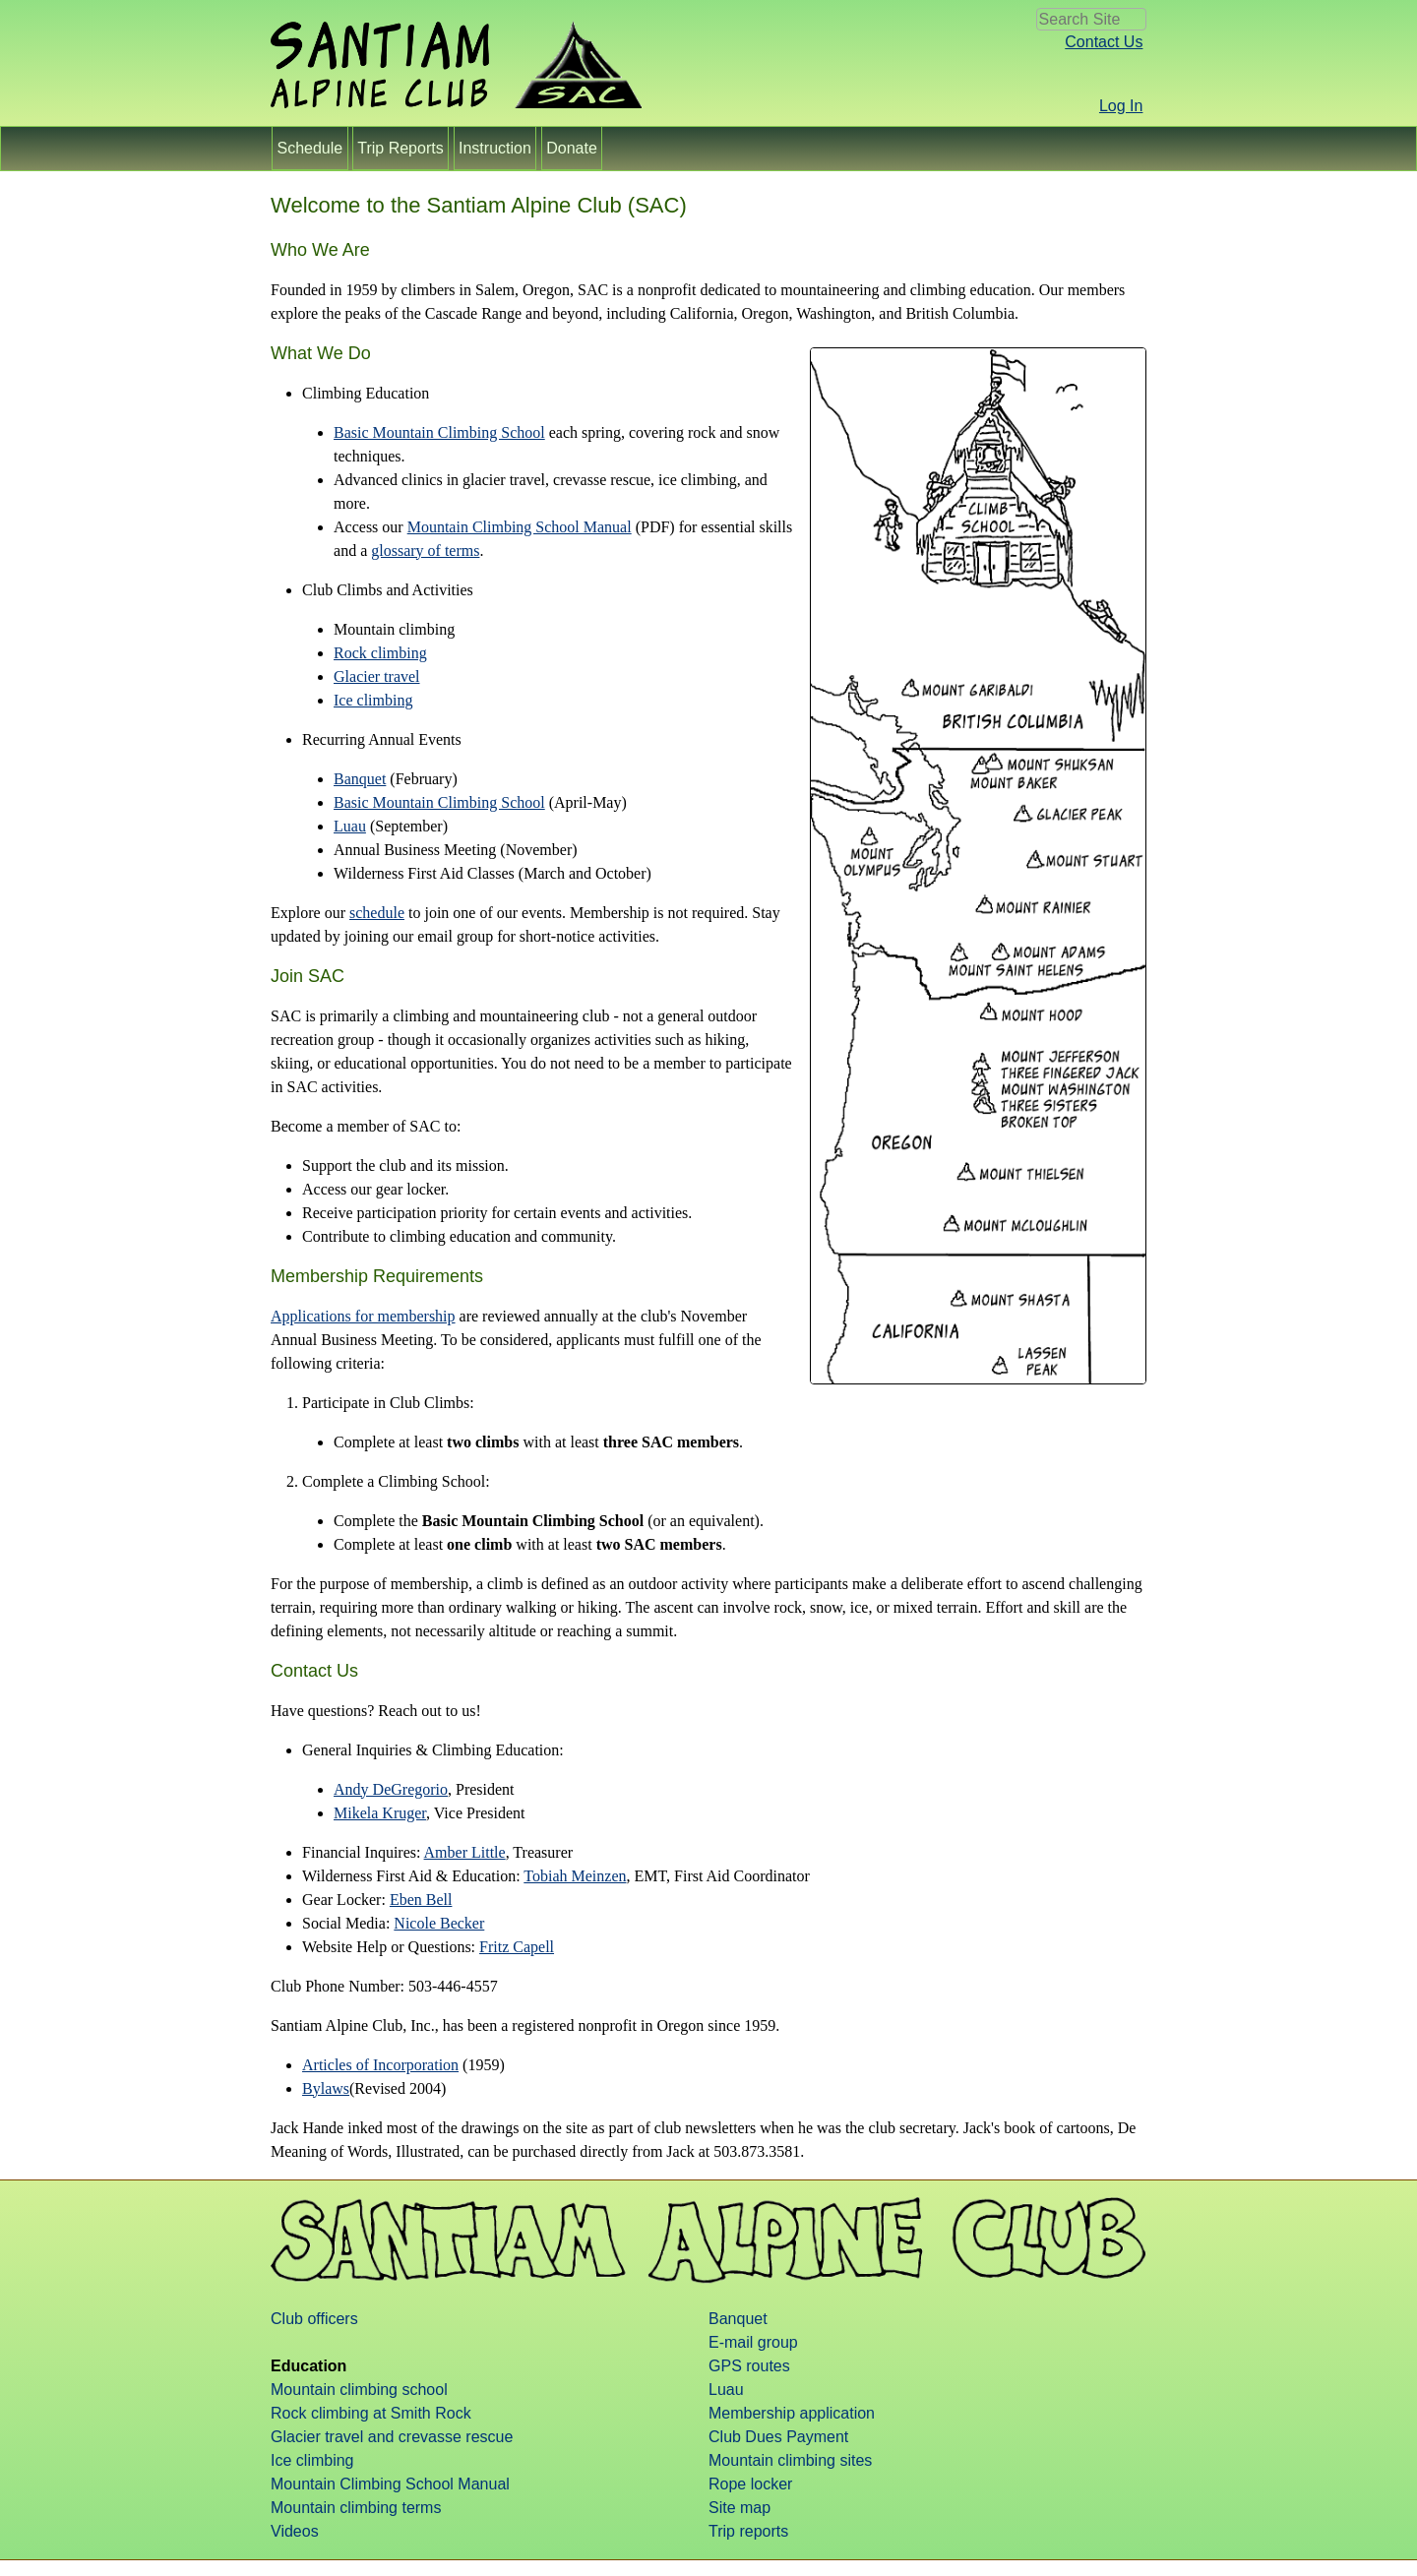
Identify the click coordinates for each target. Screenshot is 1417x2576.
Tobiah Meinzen (575, 1876)
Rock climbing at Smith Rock (371, 2413)
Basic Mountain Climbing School (439, 432)
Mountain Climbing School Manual (519, 527)
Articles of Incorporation (380, 2064)
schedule (376, 912)
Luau (350, 826)
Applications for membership (363, 1316)
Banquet (360, 778)
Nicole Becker (439, 1923)
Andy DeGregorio (391, 1789)
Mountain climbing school (359, 2389)
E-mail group (753, 2342)
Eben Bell (421, 1899)
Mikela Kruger (380, 1813)
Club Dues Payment (778, 2436)
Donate (571, 148)
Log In (1120, 105)
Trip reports (748, 2531)
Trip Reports (400, 148)
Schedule (310, 148)
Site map (739, 2507)
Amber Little (465, 1852)
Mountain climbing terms (356, 2507)
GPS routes (749, 2366)
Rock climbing (380, 652)
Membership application (791, 2413)
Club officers (314, 2318)
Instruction (495, 148)
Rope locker (750, 2484)
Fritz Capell (516, 1946)
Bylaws (325, 2088)
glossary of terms (425, 550)
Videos (295, 2531)
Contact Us (1103, 41)
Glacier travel (377, 676)
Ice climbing (373, 700)
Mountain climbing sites (790, 2460)
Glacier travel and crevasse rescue (392, 2436)
